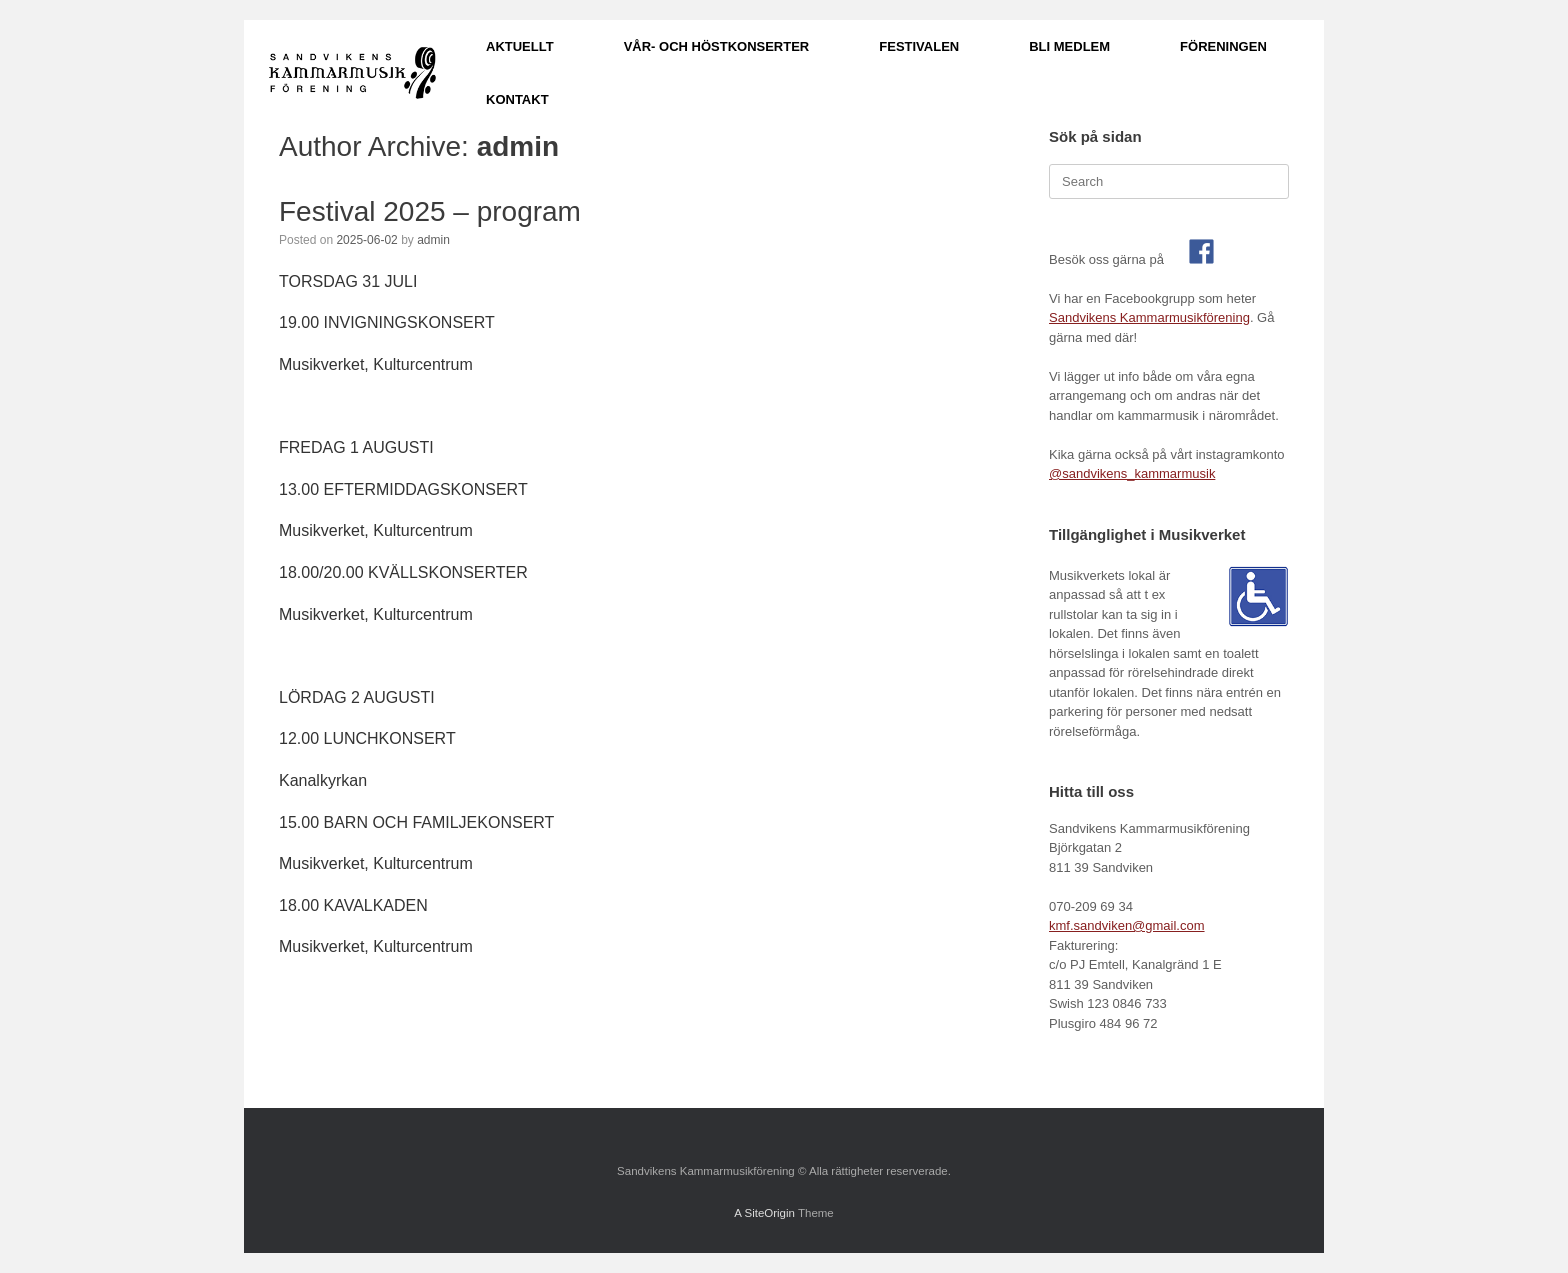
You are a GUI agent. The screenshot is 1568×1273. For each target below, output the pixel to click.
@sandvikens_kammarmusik (1132, 473)
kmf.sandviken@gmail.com (1127, 925)
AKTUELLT (520, 46)
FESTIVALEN (919, 46)
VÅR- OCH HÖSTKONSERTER (717, 46)
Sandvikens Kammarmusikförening (1149, 317)
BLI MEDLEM (1069, 46)
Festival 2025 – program (430, 211)
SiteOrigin (769, 1213)
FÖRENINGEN (1223, 46)
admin (518, 146)
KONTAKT (517, 99)
